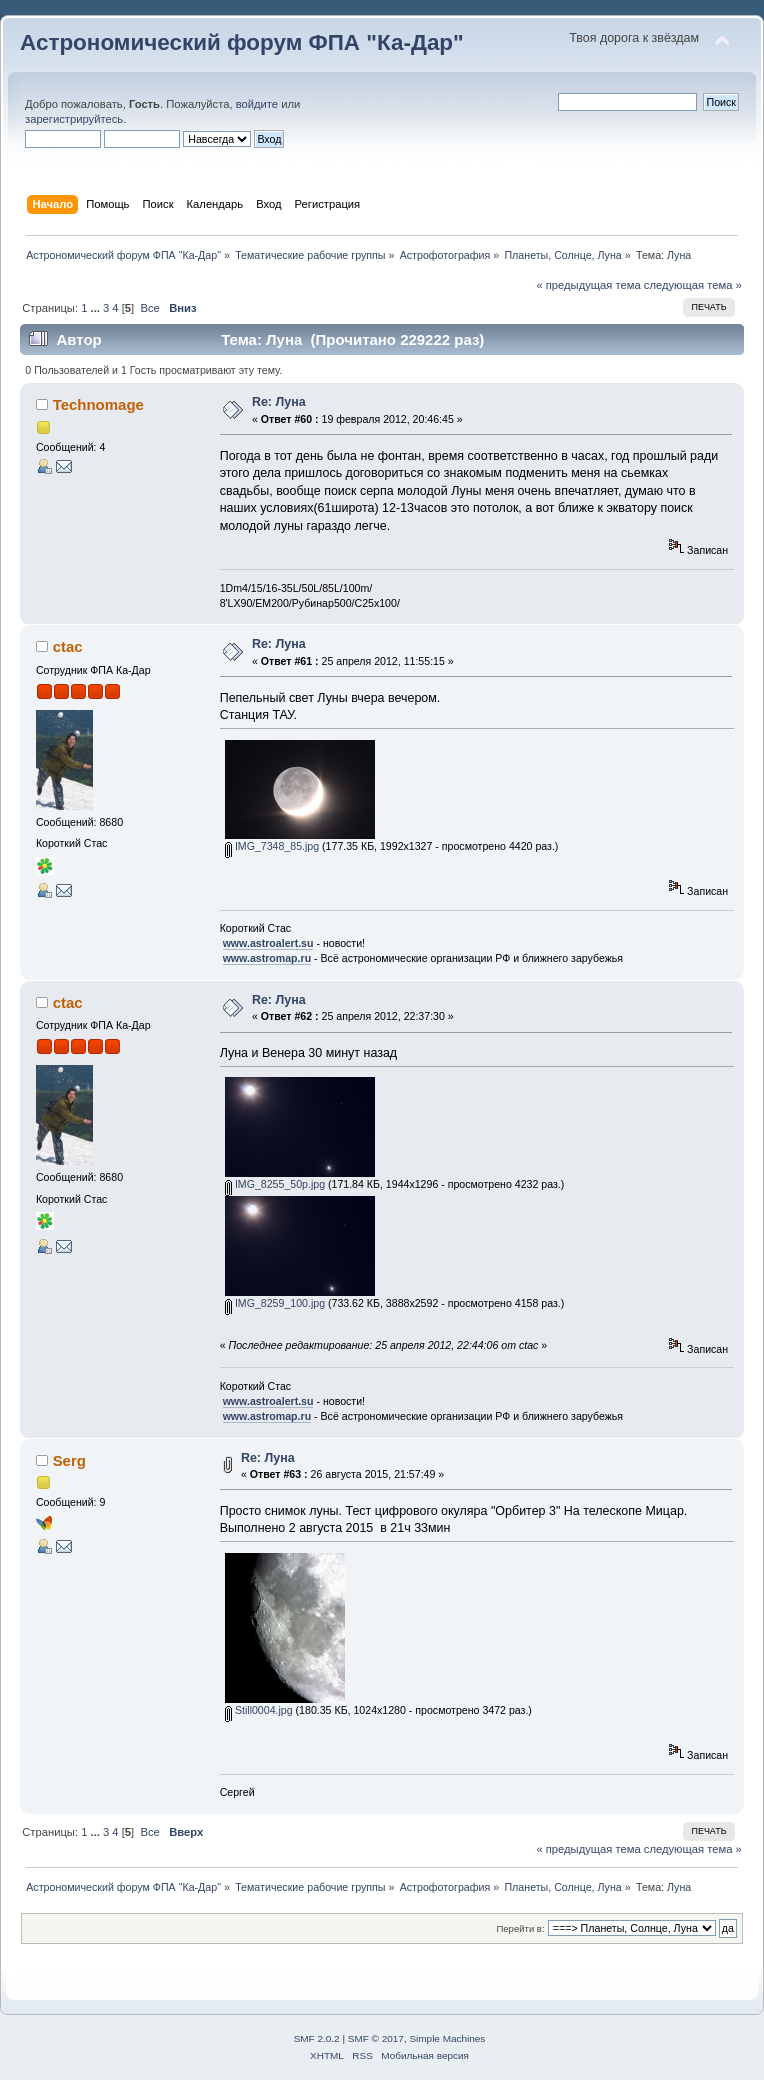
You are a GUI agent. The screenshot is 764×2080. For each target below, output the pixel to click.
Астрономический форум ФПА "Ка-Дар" (242, 42)
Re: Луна (279, 402)
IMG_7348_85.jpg (272, 846)
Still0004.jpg (259, 1710)
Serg (69, 1460)
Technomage (98, 404)
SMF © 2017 (376, 2038)
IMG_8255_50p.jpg (275, 1184)
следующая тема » (693, 285)
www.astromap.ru (267, 958)
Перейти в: (520, 1928)
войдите (257, 104)
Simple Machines (447, 2038)
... (97, 308)
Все (149, 308)
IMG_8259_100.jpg (275, 1303)
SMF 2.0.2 (317, 2038)
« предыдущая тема (588, 285)
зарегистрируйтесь (74, 119)
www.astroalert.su (268, 943)
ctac (68, 646)
